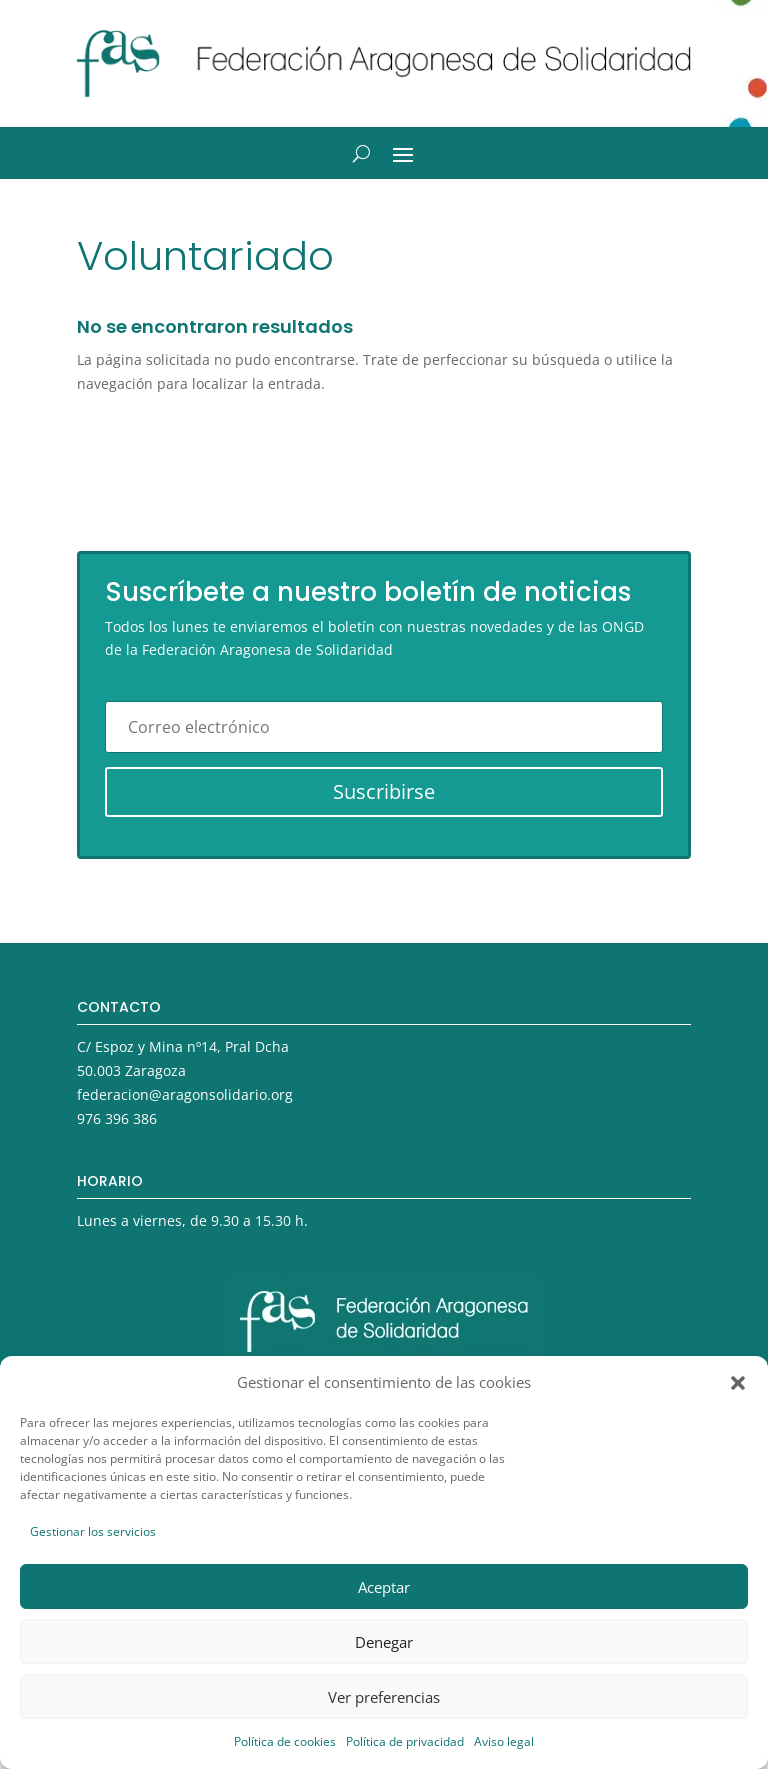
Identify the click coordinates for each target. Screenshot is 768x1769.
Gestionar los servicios (93, 1531)
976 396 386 (117, 1118)
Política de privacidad (405, 1741)
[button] (738, 1383)
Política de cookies (285, 1741)
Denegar (384, 1642)
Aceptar (384, 1587)
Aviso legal (504, 1741)
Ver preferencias (384, 1697)
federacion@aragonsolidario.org (185, 1094)
